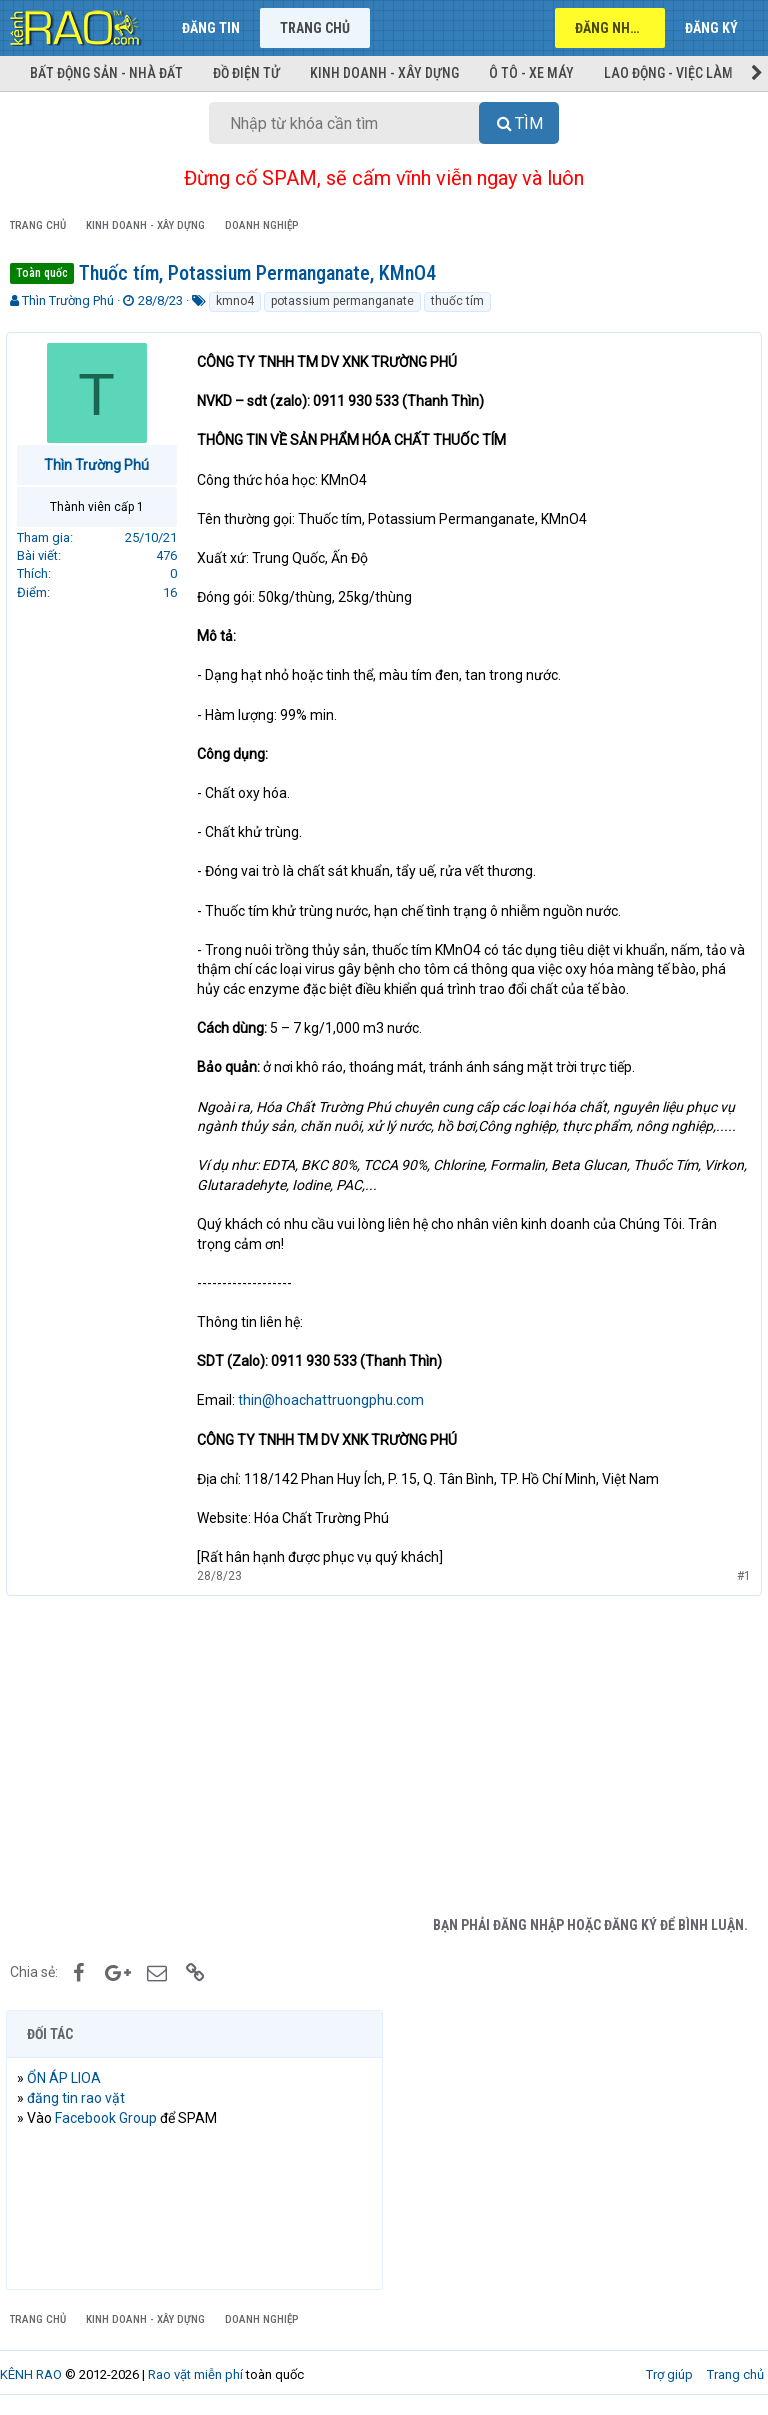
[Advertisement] (384, 1756)
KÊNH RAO (31, 2374)
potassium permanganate (342, 301)
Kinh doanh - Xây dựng (384, 73)
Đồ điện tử (246, 73)
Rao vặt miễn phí (195, 2374)
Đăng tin (211, 28)
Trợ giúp (669, 2374)
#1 (740, 1576)
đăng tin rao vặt (80, 2098)
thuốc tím (457, 301)
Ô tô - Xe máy (531, 73)
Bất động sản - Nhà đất (106, 73)
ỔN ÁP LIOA (68, 2078)
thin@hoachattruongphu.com (335, 1400)
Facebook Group (110, 2118)
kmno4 (235, 301)
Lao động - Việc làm (668, 73)
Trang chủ (315, 28)
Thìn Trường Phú (68, 300)
